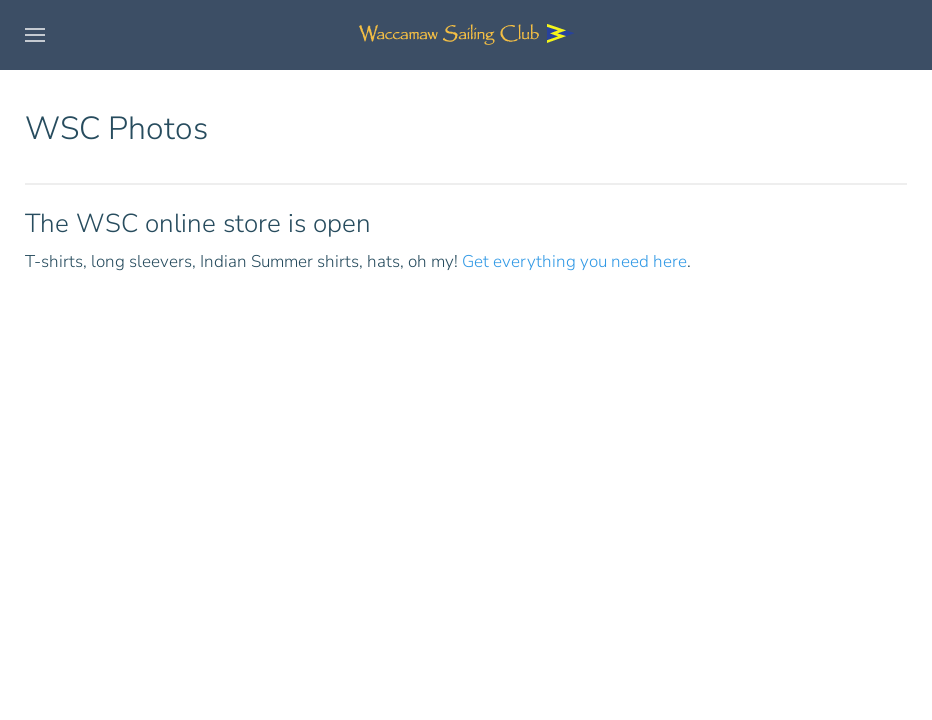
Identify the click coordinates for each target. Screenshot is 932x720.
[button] (35, 35)
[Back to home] (466, 35)
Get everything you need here (574, 261)
